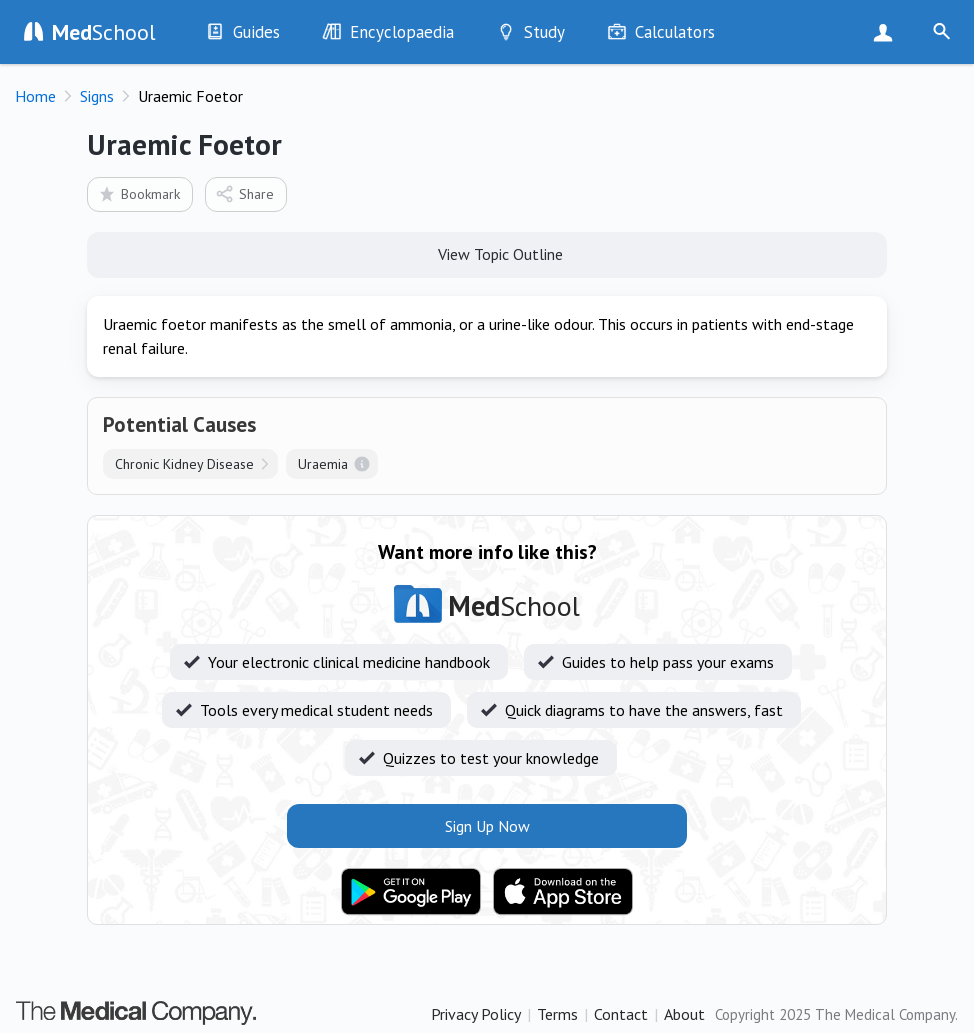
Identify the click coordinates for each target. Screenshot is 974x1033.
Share (244, 193)
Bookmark (138, 193)
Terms (557, 1014)
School (104, 32)
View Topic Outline (487, 253)
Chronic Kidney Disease (184, 464)
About (684, 1014)
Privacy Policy (476, 1014)
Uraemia (323, 464)
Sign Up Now (887, 32)
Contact (621, 1014)
